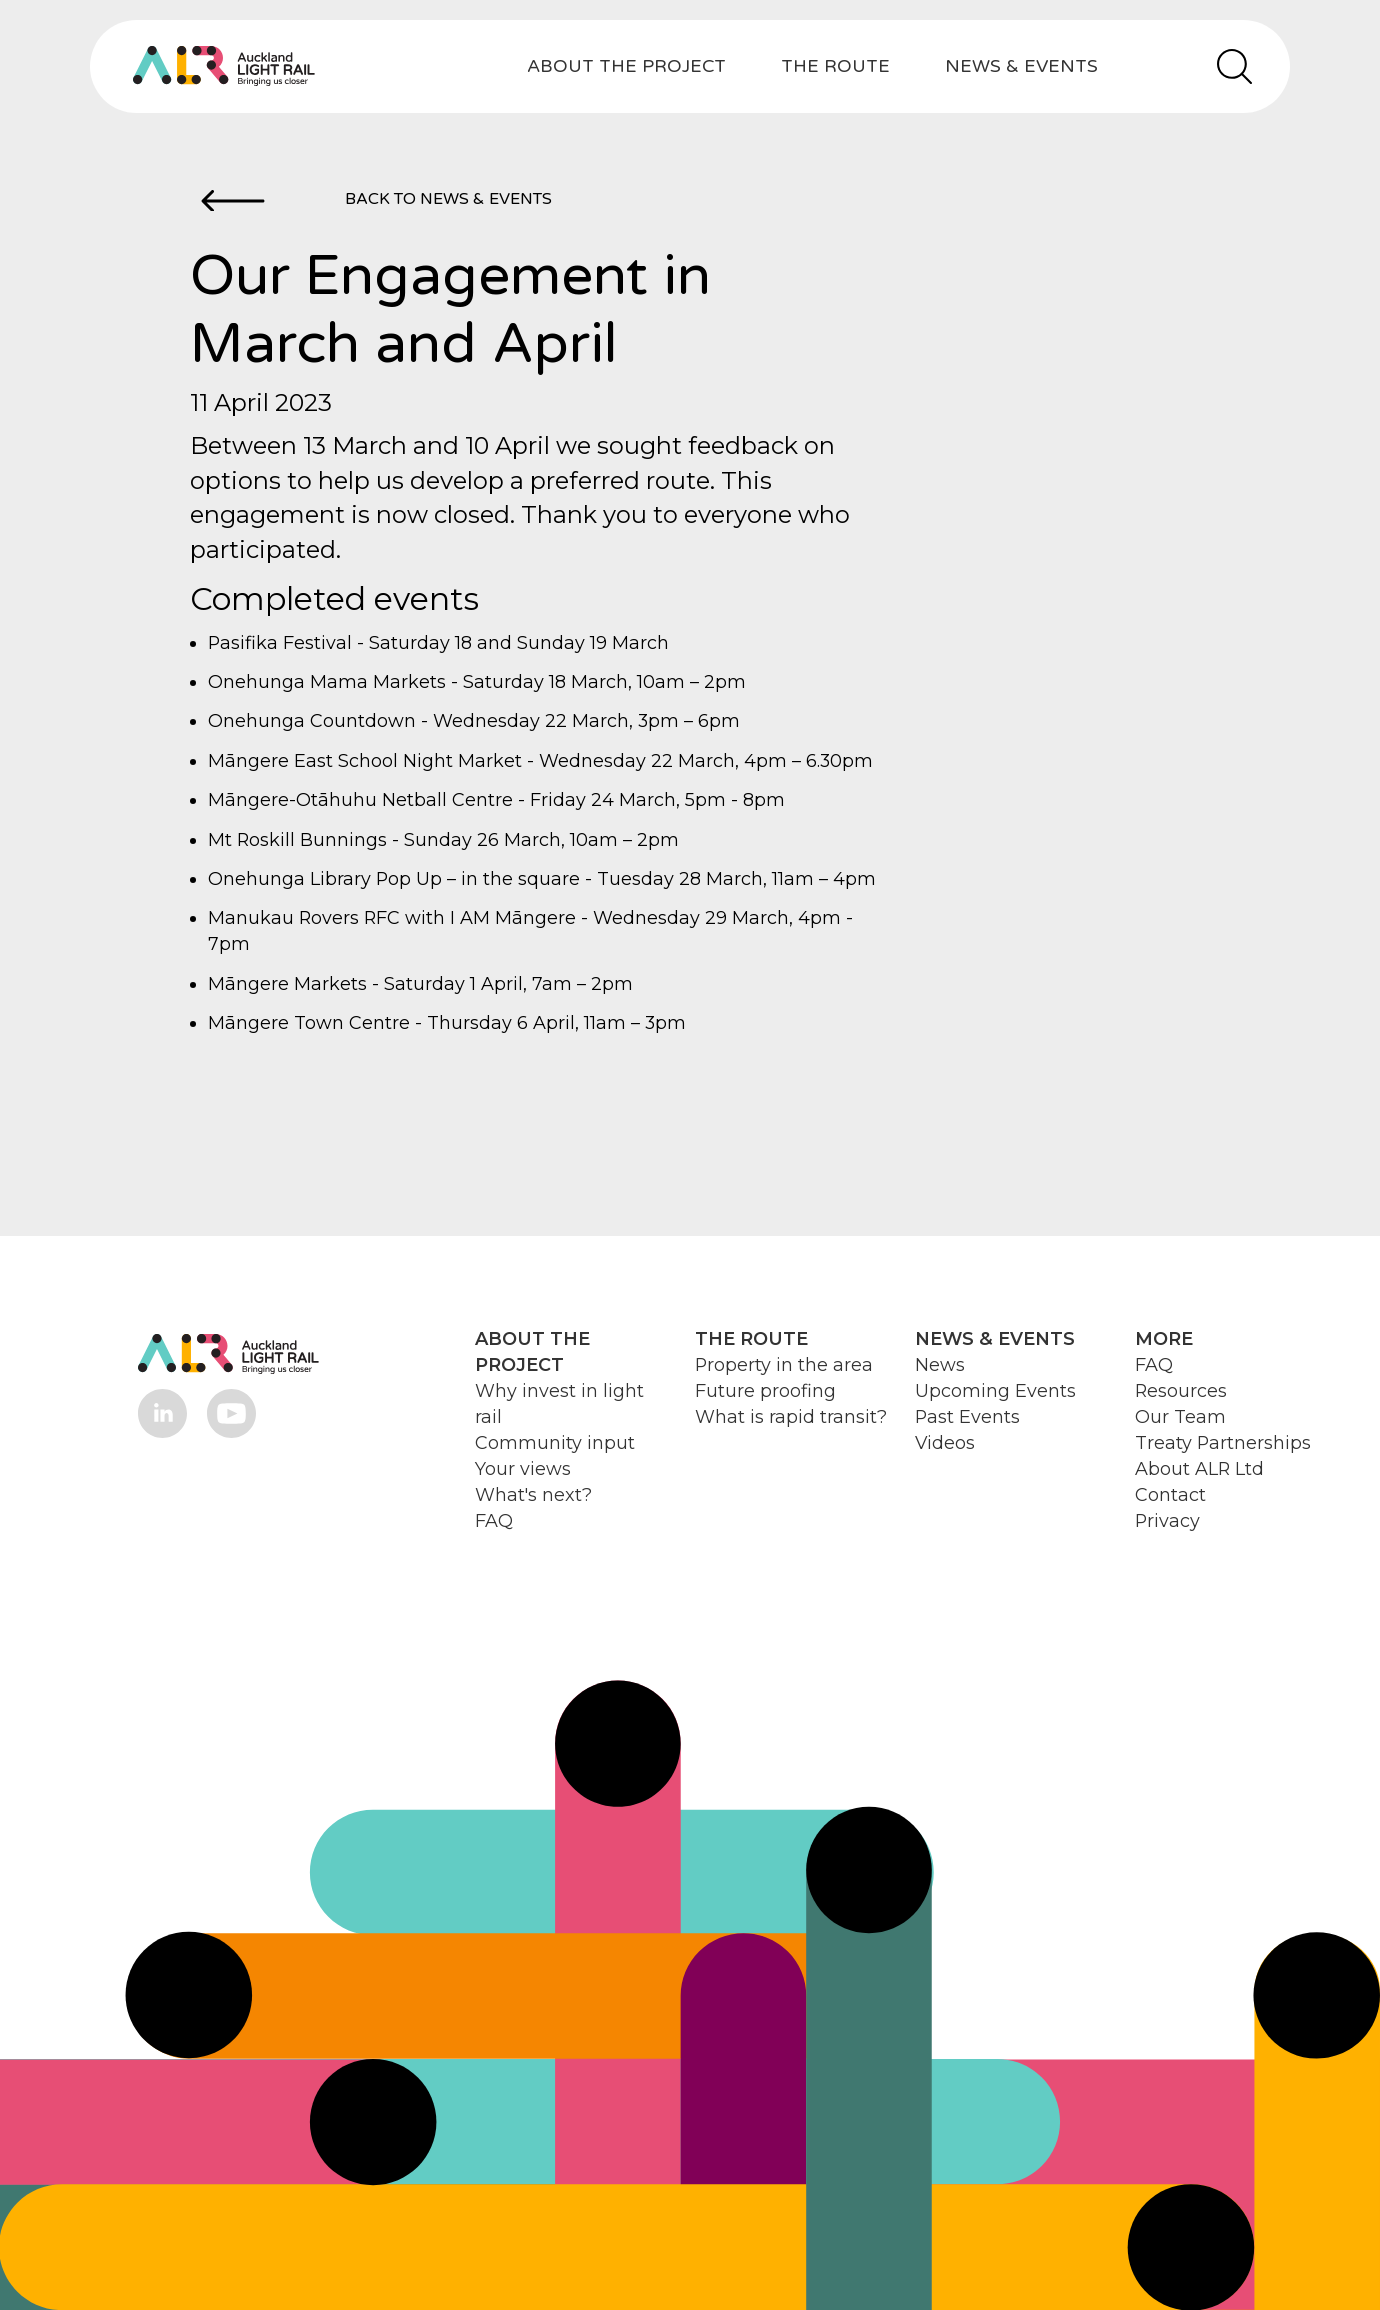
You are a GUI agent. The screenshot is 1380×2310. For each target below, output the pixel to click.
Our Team (1180, 1416)
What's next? (533, 1494)
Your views (523, 1468)
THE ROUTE (835, 66)
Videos (945, 1442)
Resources (1181, 1390)
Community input (555, 1442)
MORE (1164, 1338)
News (940, 1364)
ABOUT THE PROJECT (626, 66)
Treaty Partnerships (1223, 1442)
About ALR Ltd (1199, 1468)
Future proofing (765, 1390)
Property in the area (784, 1364)
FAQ (494, 1520)
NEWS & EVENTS (1021, 66)
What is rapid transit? (791, 1416)
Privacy (1167, 1520)
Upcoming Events (995, 1390)
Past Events (967, 1416)
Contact (1170, 1494)
